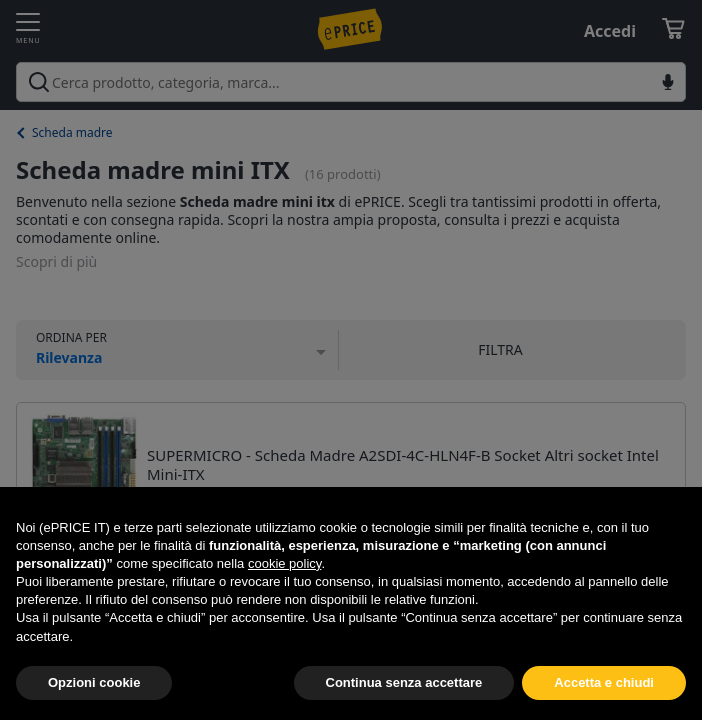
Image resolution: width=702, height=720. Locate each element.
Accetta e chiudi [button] (604, 682)
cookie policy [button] (284, 563)
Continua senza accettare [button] (404, 682)
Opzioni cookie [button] (94, 682)
